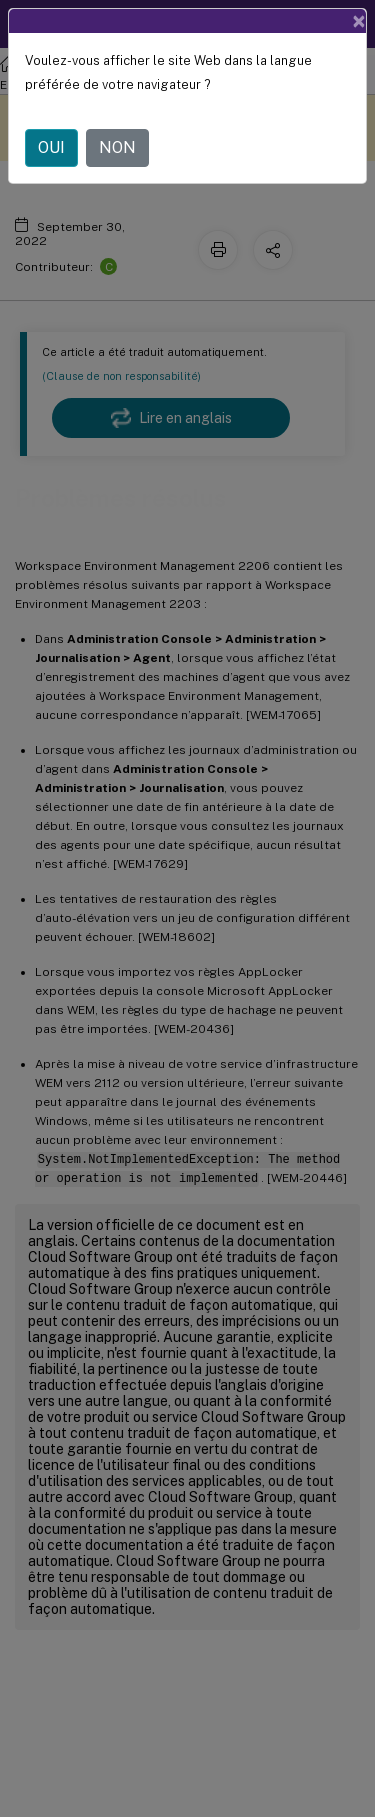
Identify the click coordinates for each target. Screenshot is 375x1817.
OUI (51, 147)
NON (117, 147)
